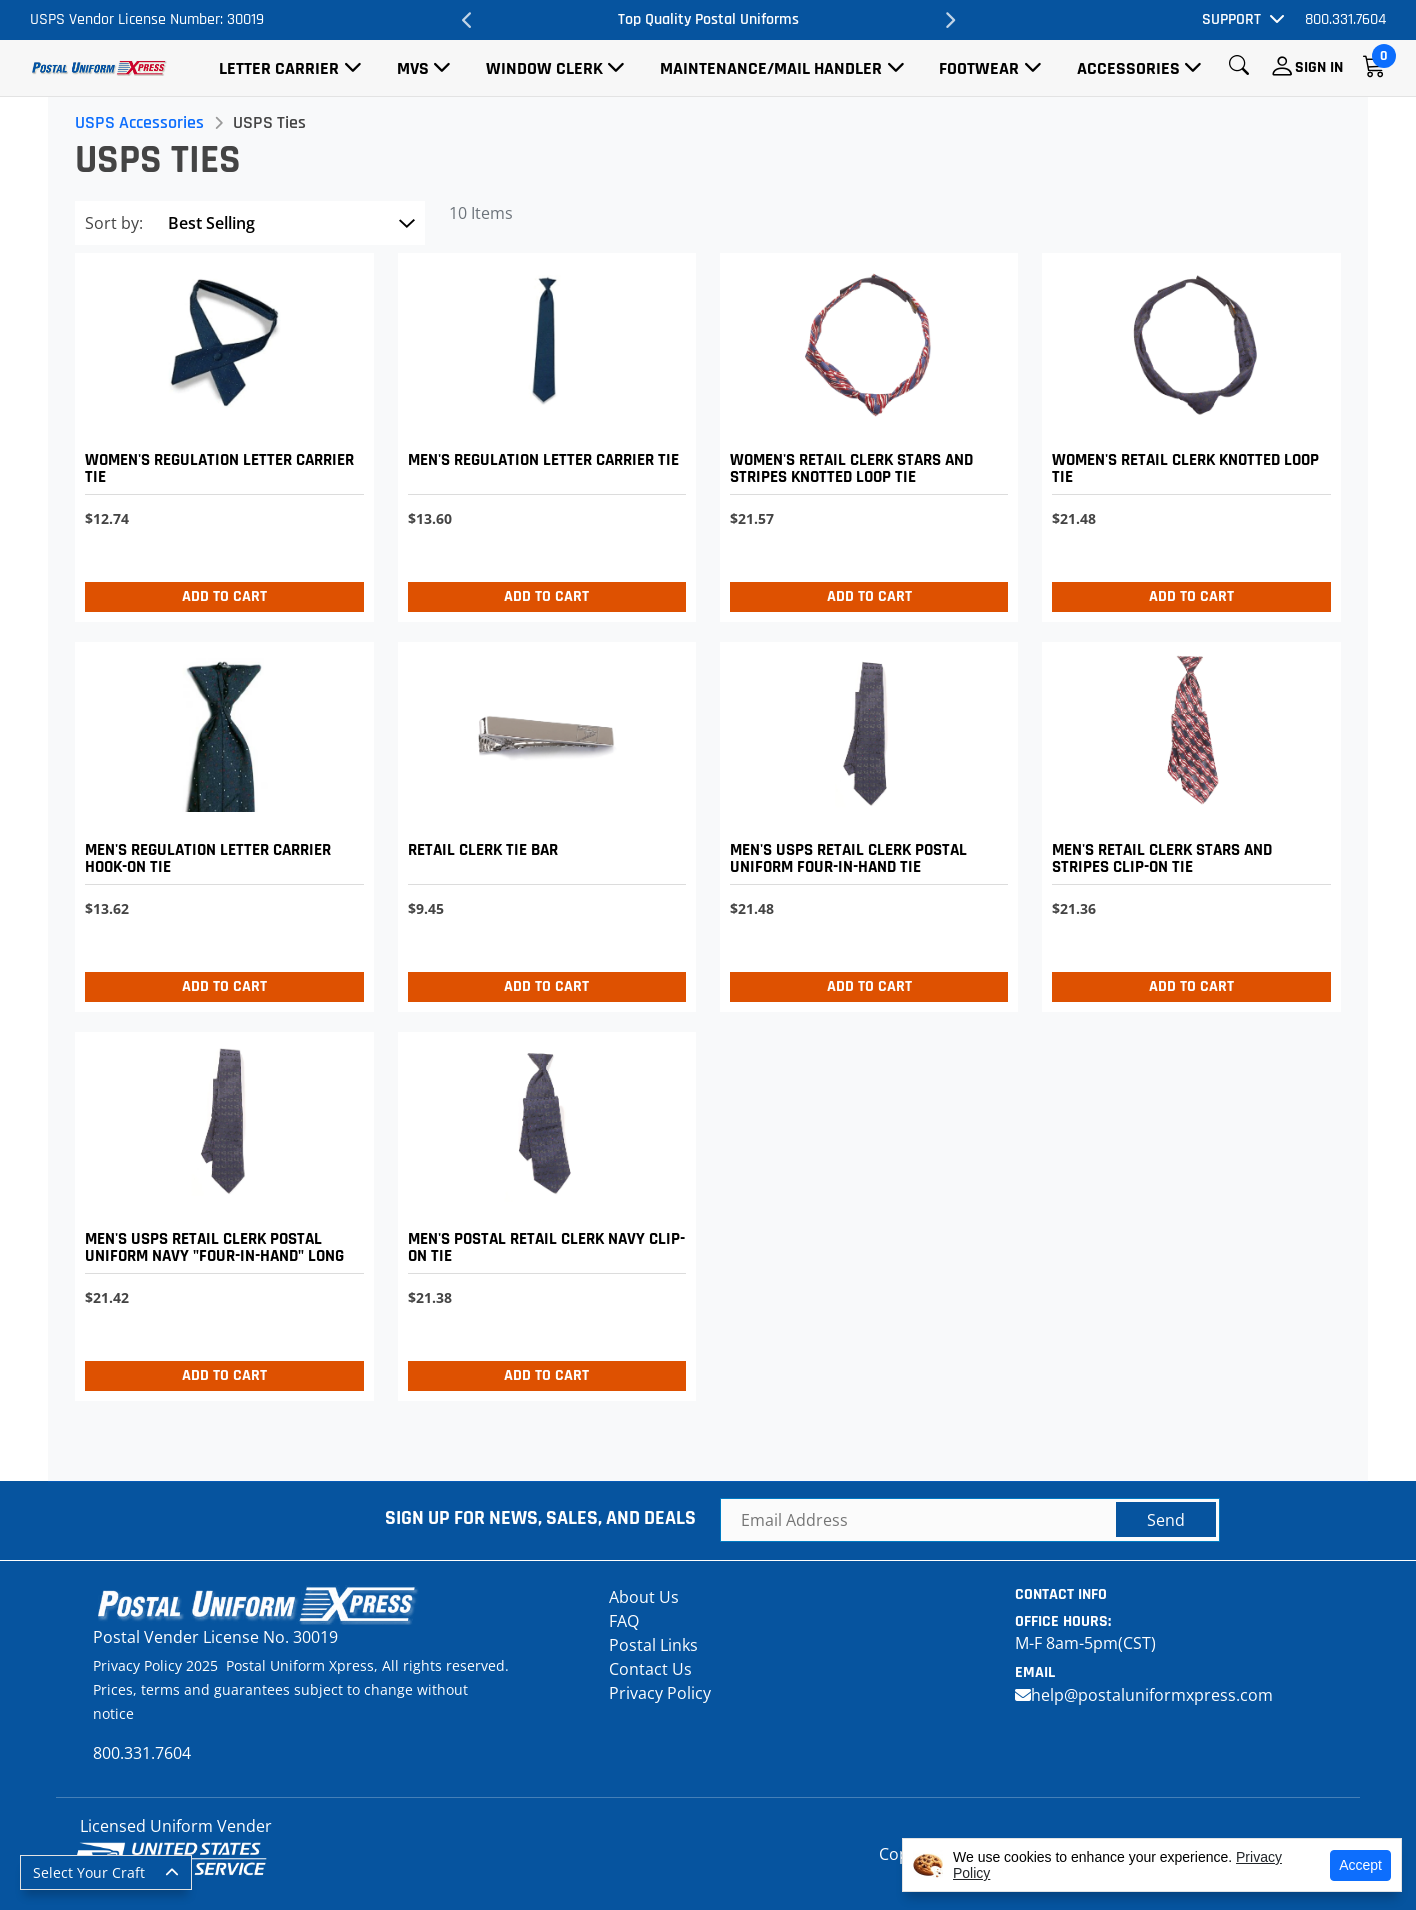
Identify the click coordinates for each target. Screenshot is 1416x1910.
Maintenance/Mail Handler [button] (771, 68)
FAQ (624, 1621)
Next (949, 20)
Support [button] (1231, 19)
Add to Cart (226, 596)
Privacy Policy (660, 1693)
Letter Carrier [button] (279, 68)
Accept (1360, 1865)
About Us (644, 1597)
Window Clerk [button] (544, 68)
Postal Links (653, 1645)
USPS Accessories (142, 122)
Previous (467, 20)
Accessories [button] (1128, 68)
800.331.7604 (1345, 19)
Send (1166, 1520)
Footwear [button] (979, 68)
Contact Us (650, 1669)
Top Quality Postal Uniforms (708, 19)
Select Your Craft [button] (89, 1872)
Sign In (1319, 67)
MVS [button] (413, 68)
